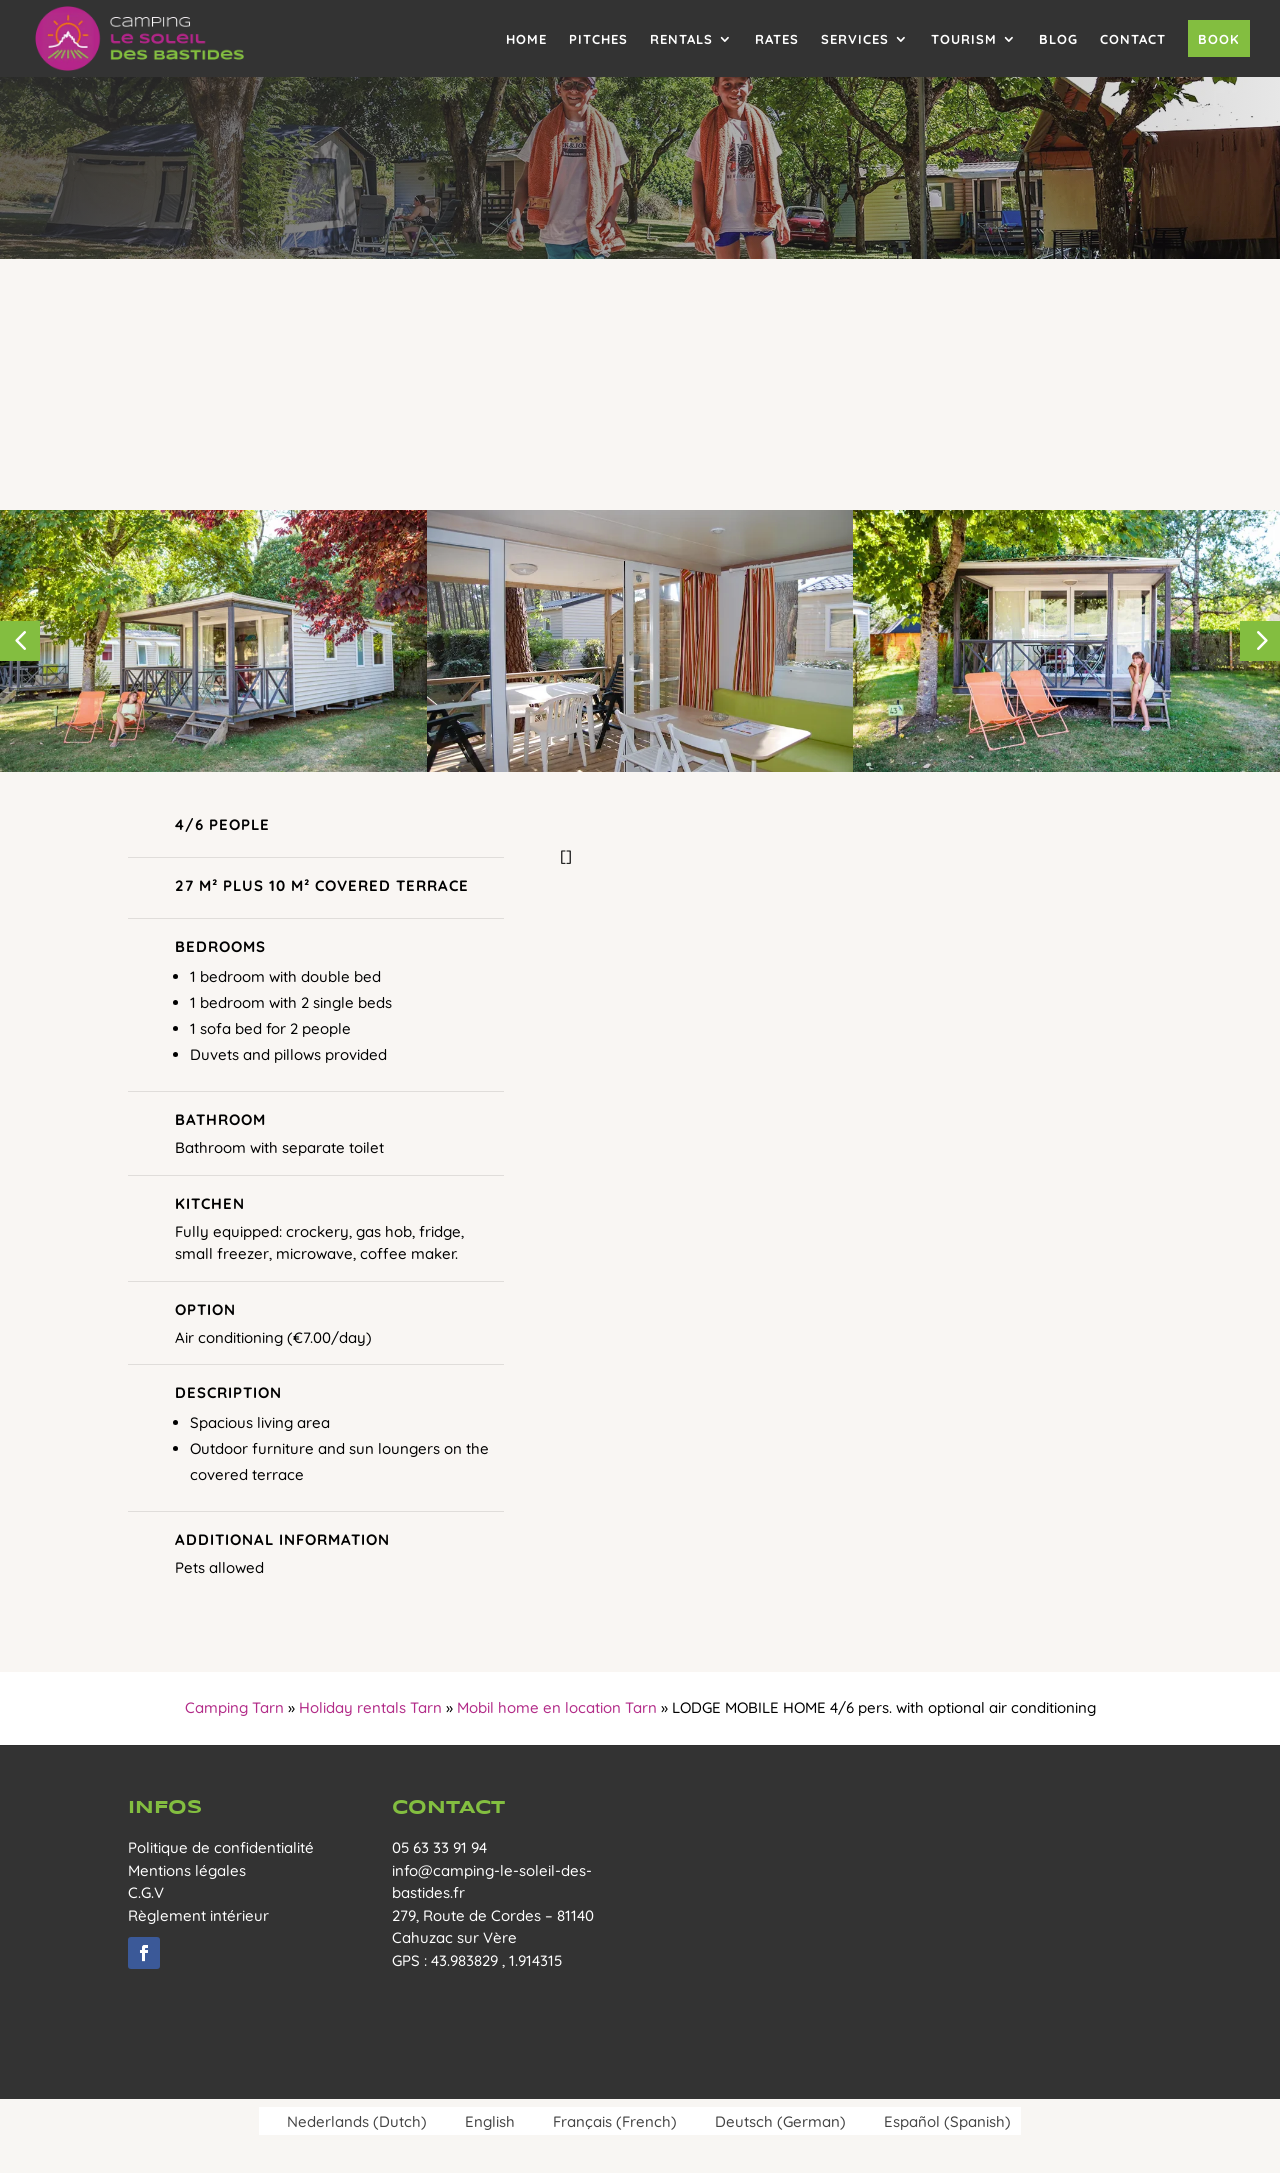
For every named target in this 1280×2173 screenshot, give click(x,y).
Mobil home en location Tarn (557, 1707)
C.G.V (146, 1892)
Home (526, 39)
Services (855, 39)
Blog (1058, 39)
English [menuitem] (490, 2121)
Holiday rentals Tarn (370, 1707)
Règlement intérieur (198, 1915)
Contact (1133, 39)
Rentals (681, 39)
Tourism (964, 39)
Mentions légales (187, 1870)
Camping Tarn (234, 1707)
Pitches (598, 39)
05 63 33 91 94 (439, 1847)
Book (1219, 39)
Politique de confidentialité (221, 1847)
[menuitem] (348, 2121)
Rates (777, 39)
